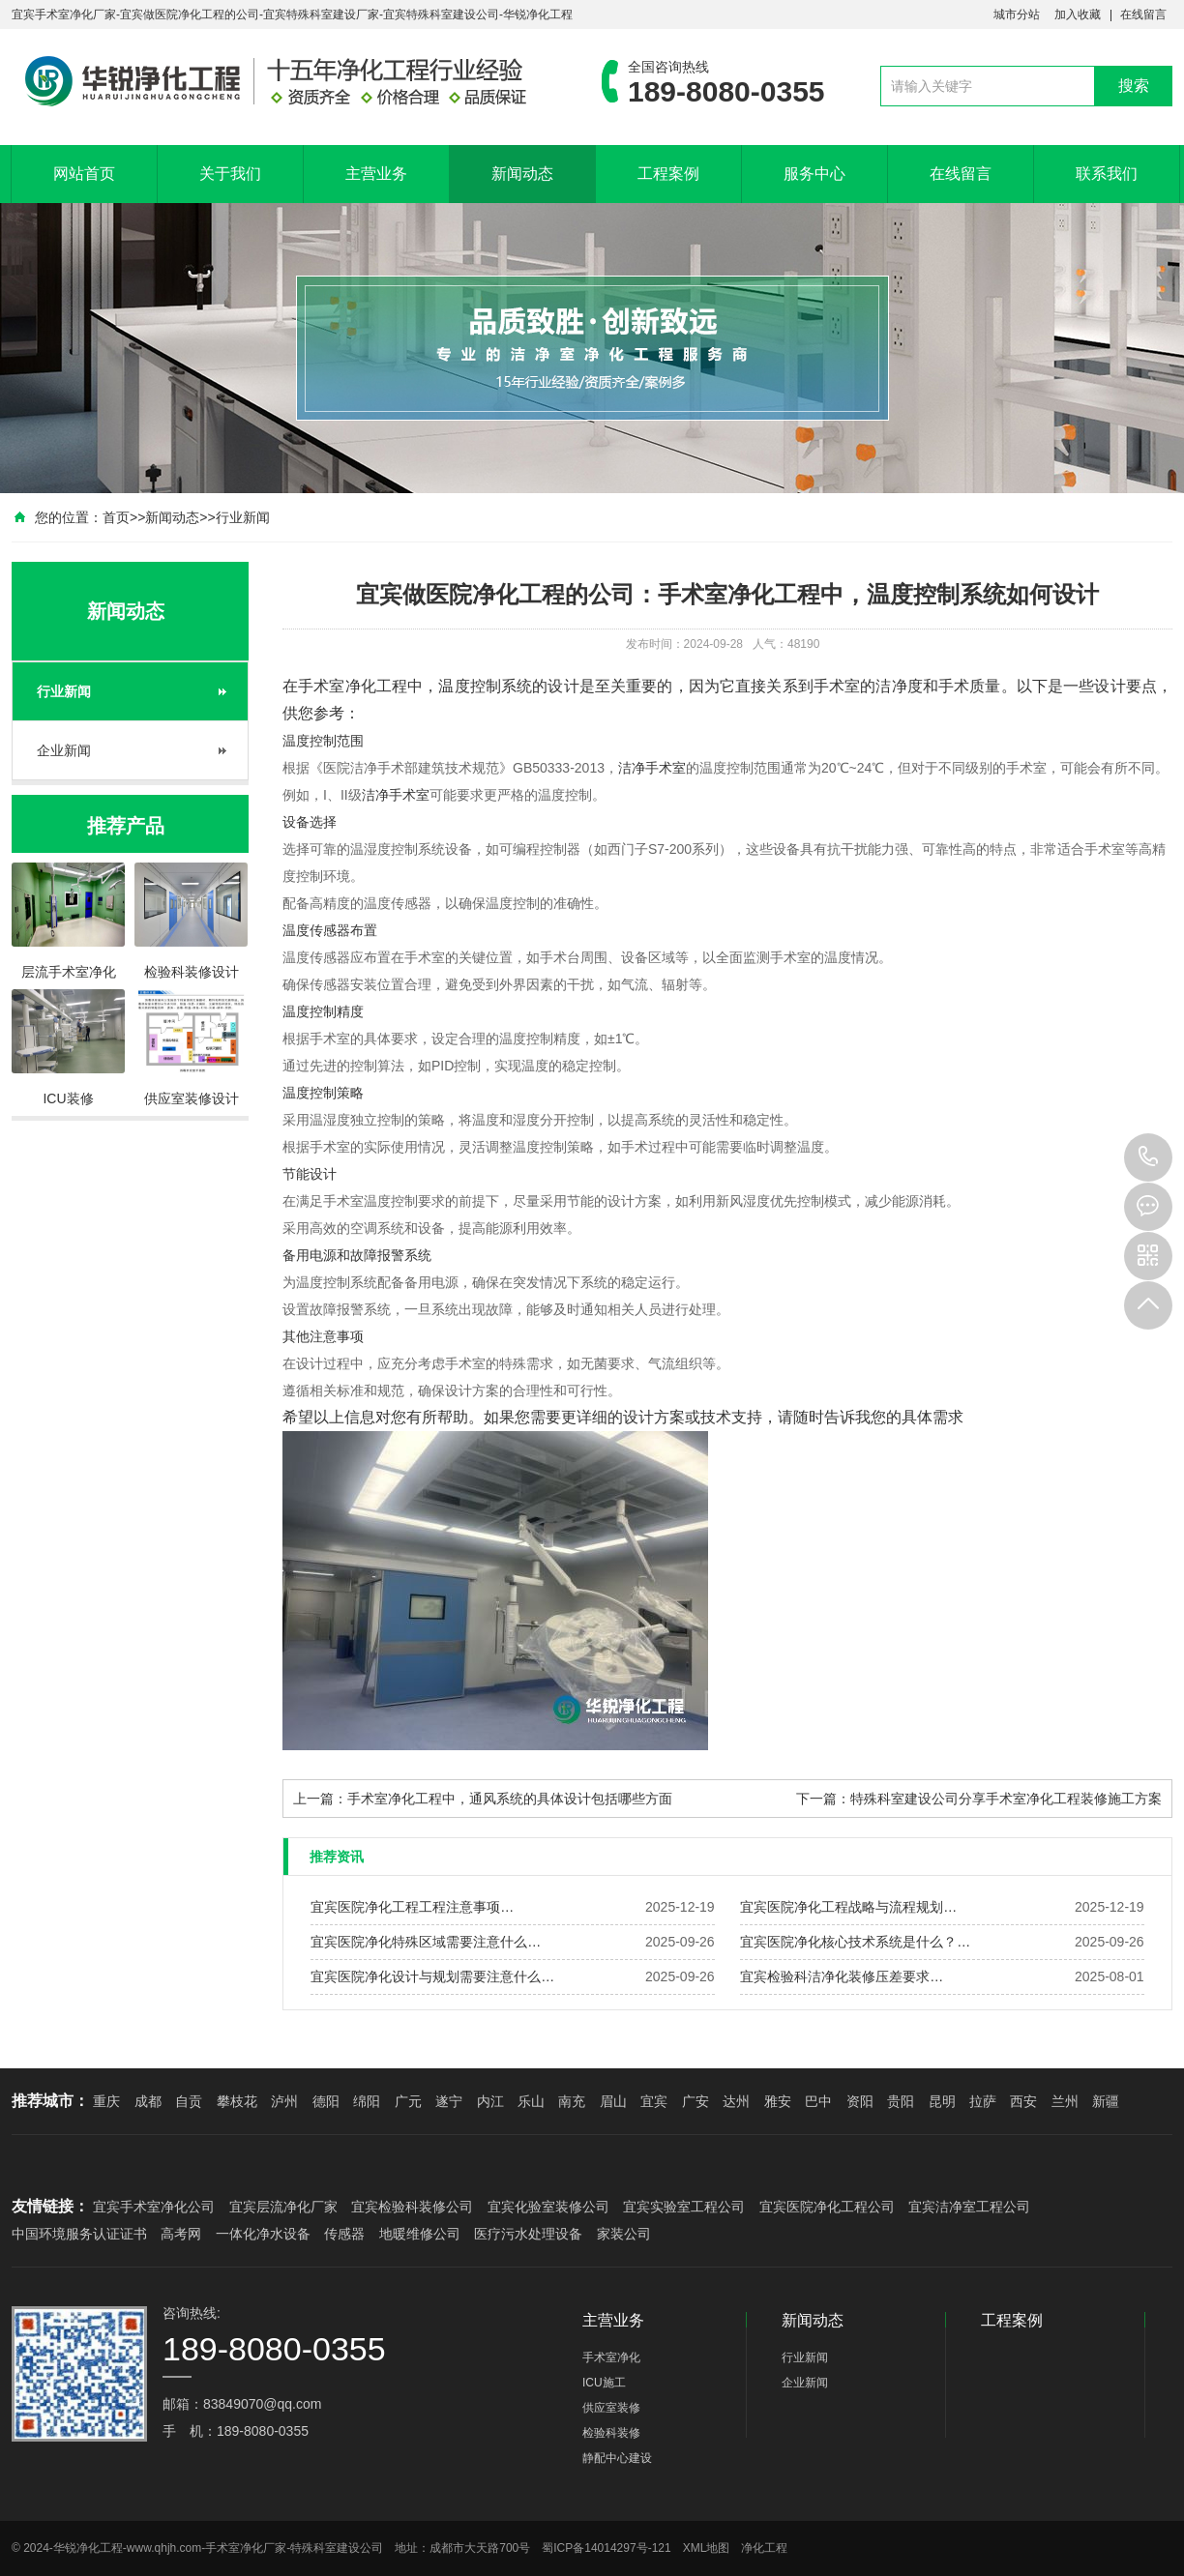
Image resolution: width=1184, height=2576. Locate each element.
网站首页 (84, 173)
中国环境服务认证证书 (79, 2233)
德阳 (326, 2101)
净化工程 (764, 2548)
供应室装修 (611, 2408)
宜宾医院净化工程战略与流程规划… (848, 1907)
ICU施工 (604, 2382)
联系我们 (1107, 173)
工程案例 (668, 173)
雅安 (777, 2101)
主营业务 (376, 173)
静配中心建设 (617, 2458)
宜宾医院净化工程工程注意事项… (412, 1907)
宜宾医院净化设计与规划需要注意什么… (432, 1976)
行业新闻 (243, 517)
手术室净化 (337, 686)
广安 (695, 2101)
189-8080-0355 (1148, 1157)
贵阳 (900, 2101)
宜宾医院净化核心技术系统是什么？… (855, 1941)
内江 (490, 2101)
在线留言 (1143, 14)
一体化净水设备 (263, 2233)
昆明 (942, 2101)
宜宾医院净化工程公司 (827, 2206)
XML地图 (706, 2548)
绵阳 (366, 2101)
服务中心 (814, 173)
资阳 (859, 2101)
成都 (148, 2101)
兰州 (1065, 2101)
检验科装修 (611, 2433)
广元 (408, 2101)
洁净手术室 (652, 768)
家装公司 (624, 2233)
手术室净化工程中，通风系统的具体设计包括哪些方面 (509, 1798)
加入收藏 (1077, 14)
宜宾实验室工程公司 (684, 2206)
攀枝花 (237, 2101)
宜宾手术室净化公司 (154, 2206)
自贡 (188, 2101)
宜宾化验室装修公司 (548, 2206)
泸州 (284, 2101)
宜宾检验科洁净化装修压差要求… (841, 1976)
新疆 (1105, 2101)
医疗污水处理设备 (528, 2233)
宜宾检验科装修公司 (412, 2206)
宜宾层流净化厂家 (283, 2206)
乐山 (531, 2101)
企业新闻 (64, 750)
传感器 (344, 2233)
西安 (1023, 2101)
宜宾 (653, 2101)
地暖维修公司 (419, 2233)
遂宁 (448, 2101)
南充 (571, 2101)
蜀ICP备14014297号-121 (606, 2548)
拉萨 (982, 2101)
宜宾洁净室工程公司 (969, 2206)
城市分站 (1016, 14)
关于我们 (230, 173)
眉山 (613, 2101)
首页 (116, 517)
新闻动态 (522, 173)
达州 (736, 2101)
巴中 (818, 2101)
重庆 (106, 2101)
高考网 (181, 2233)
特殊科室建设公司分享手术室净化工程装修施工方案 (1006, 1798)
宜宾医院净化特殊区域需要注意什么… (426, 1941)
